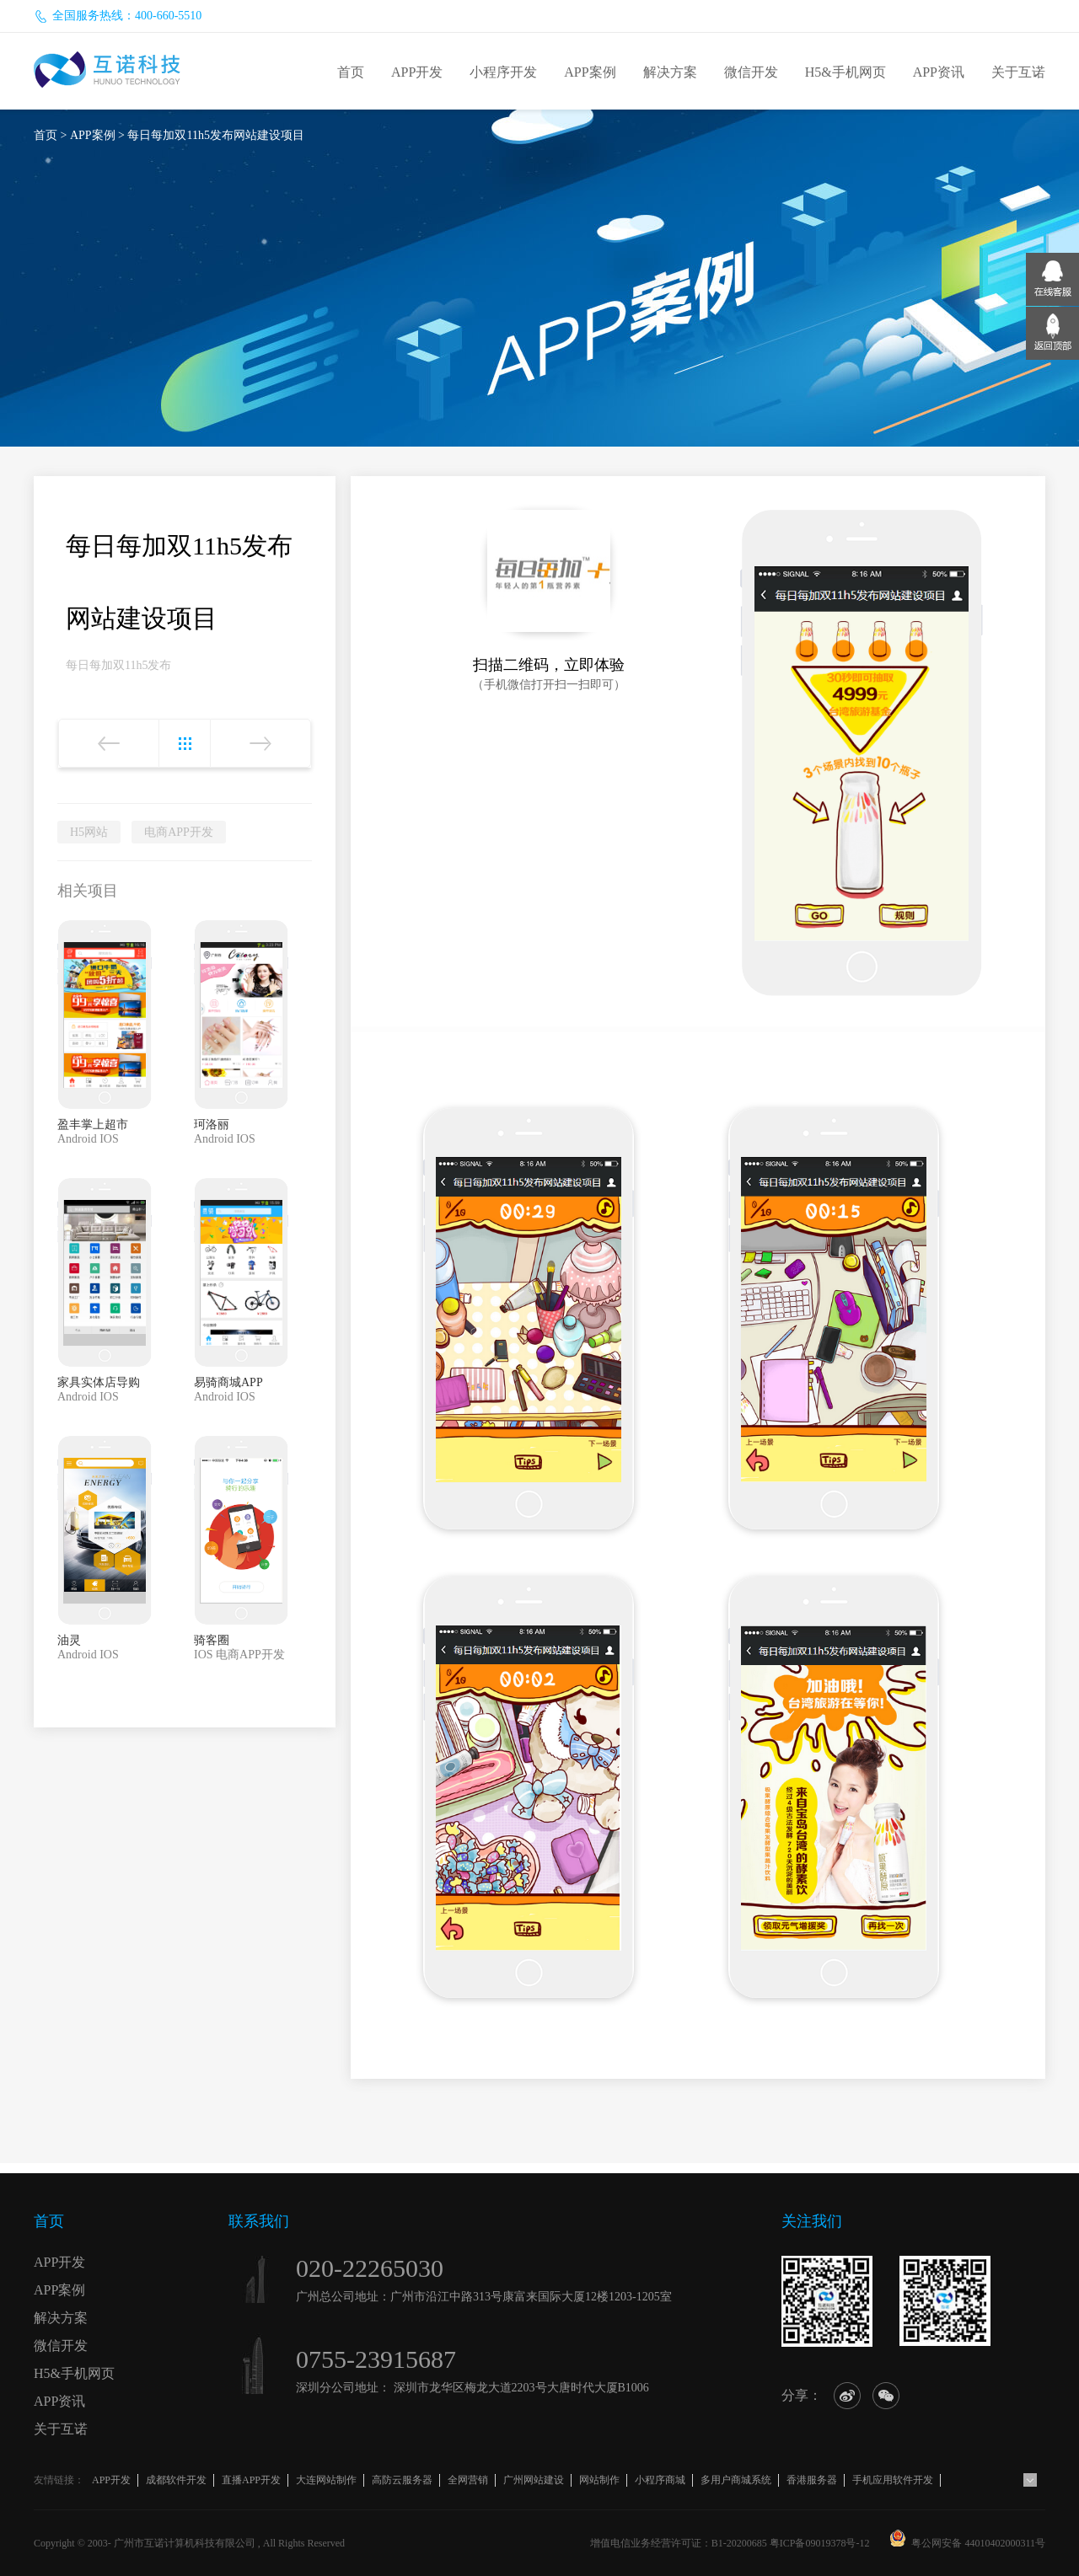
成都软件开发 (176, 2480)
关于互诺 (1018, 72)
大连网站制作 (326, 2480)
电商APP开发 (178, 832)
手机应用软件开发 (892, 2480)
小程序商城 (660, 2480)
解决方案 (670, 72)
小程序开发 (503, 72)
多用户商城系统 (736, 2480)
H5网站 (89, 832)
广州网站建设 (533, 2480)
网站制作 (599, 2480)
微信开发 (751, 72)
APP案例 (589, 72)
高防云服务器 (402, 2480)
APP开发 (417, 72)
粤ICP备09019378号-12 (820, 2543)
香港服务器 (811, 2480)
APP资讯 (938, 72)
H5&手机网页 (845, 72)
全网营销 (468, 2480)
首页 (350, 72)
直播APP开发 (251, 2480)
